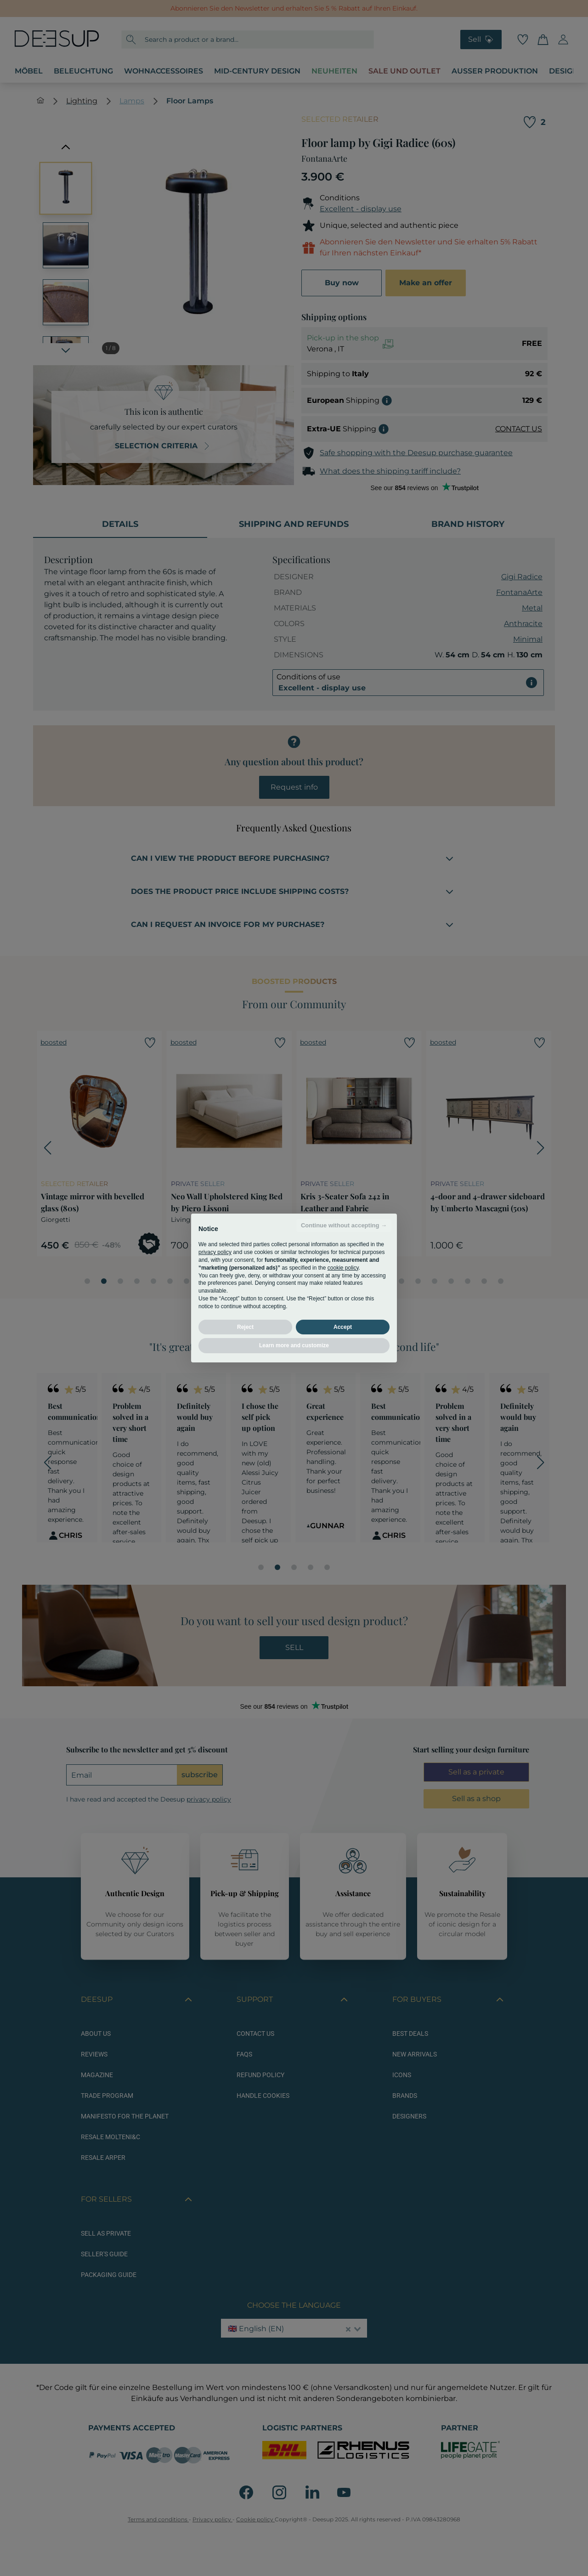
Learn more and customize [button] (294, 1345)
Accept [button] (343, 1327)
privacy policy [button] (215, 1252)
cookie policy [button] (343, 1268)
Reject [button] (245, 1327)
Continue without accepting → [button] (344, 1225)
